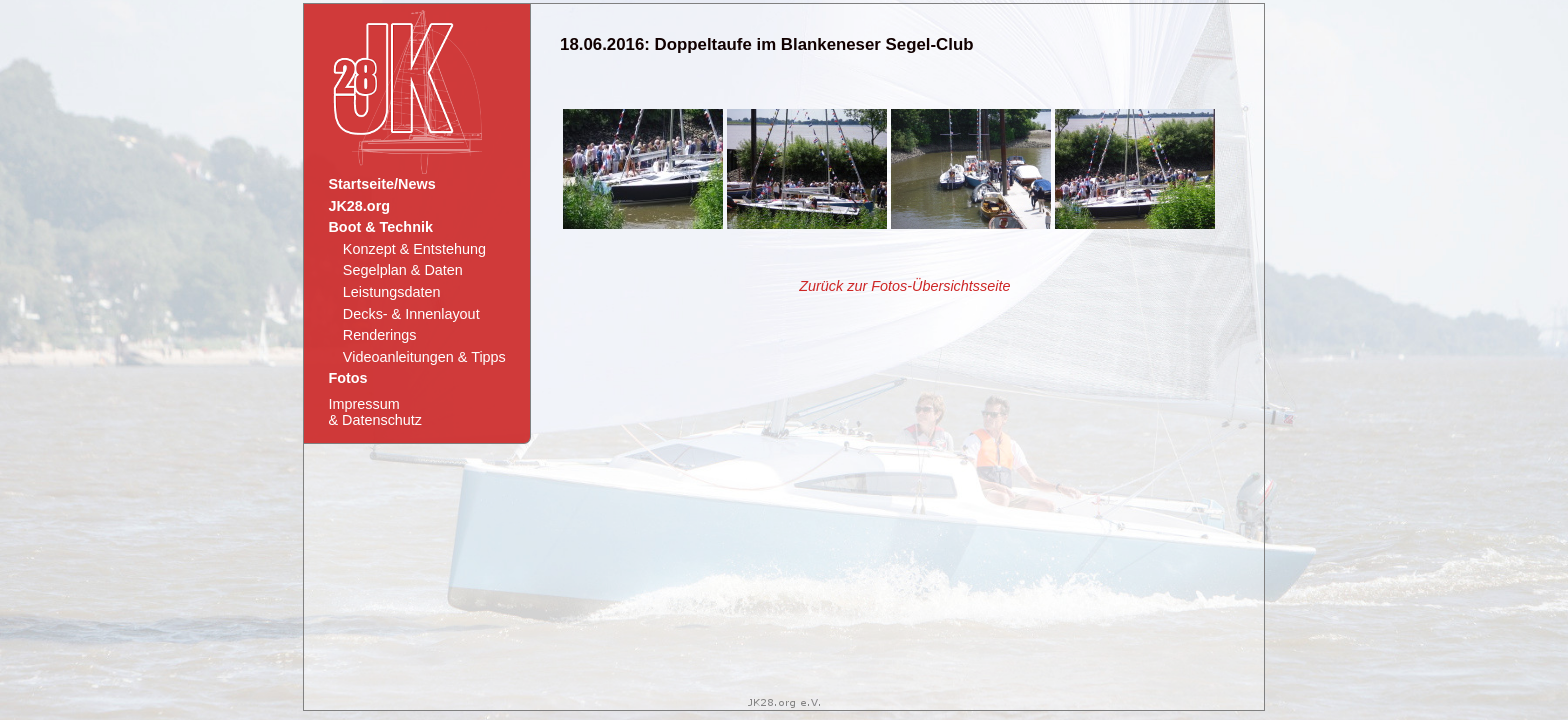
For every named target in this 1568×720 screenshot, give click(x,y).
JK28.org (359, 206)
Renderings (380, 335)
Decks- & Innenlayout (411, 314)
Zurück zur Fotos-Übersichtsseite (904, 286)
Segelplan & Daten (403, 270)
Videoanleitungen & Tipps (424, 357)
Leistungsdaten (392, 292)
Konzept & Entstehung (414, 249)
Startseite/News (381, 184)
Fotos (347, 378)
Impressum (374, 412)
